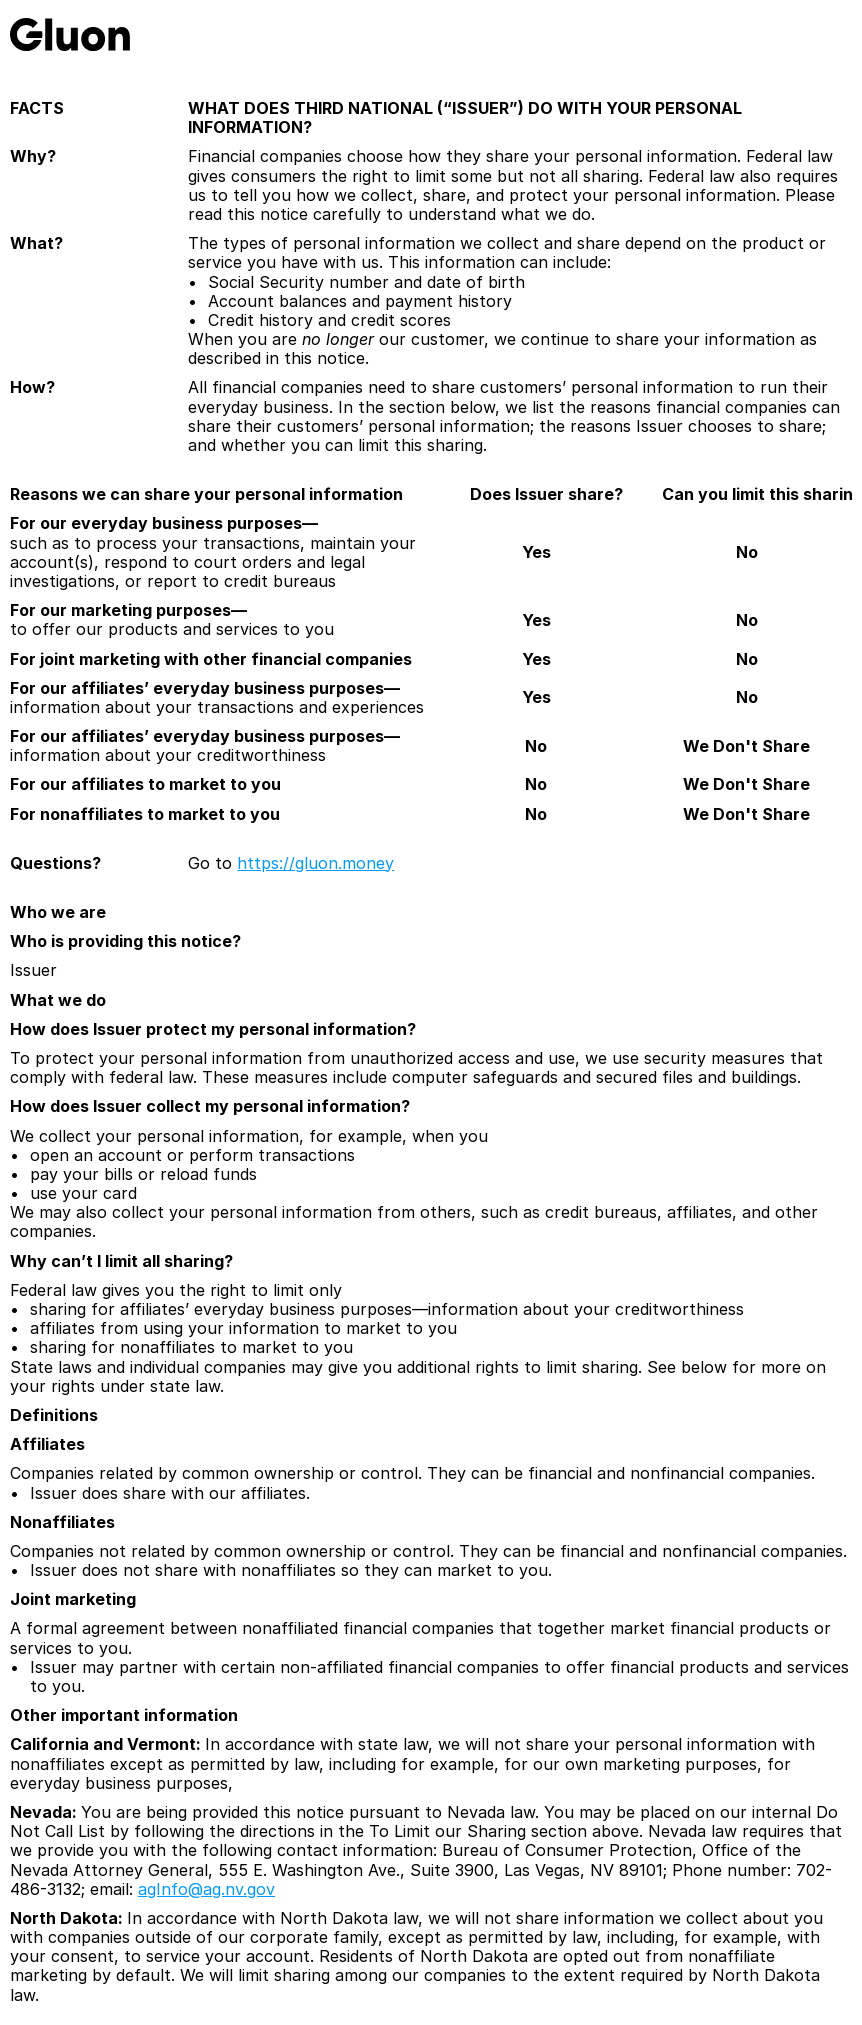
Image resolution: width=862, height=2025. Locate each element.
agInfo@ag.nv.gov (206, 1889)
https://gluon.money (315, 863)
